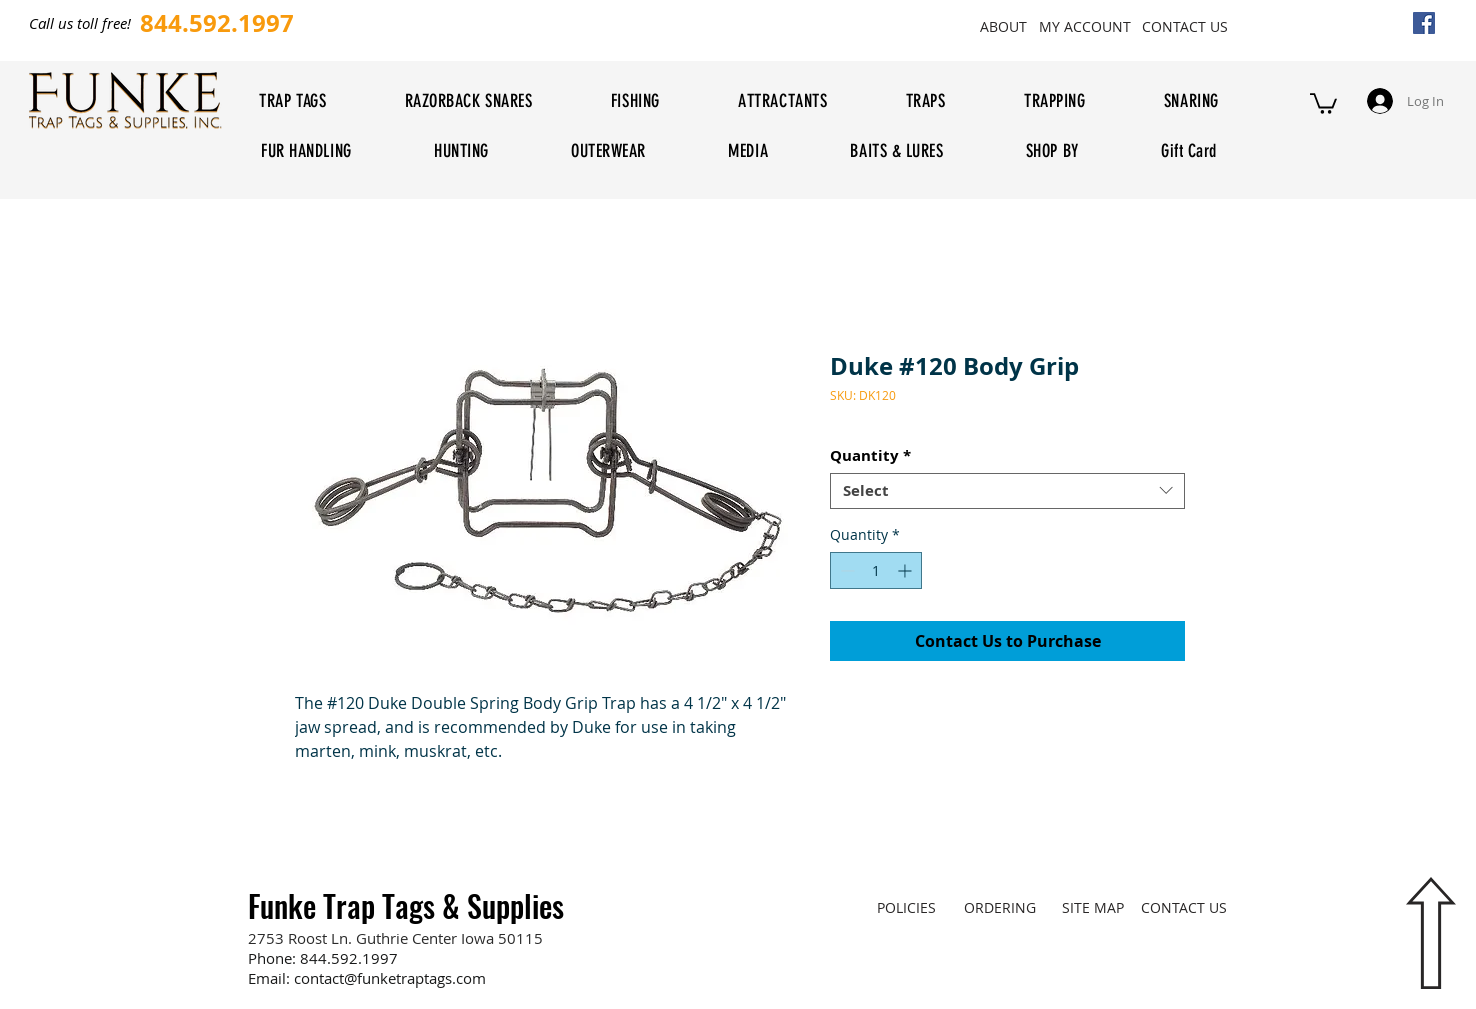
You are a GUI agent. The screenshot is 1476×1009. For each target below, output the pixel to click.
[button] (1323, 102)
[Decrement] (845, 570)
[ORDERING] (999, 908)
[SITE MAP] (1092, 908)
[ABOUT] (1003, 26)
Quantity (870, 456)
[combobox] (1007, 491)
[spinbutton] (876, 570)
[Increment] (906, 570)
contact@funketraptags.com (390, 978)
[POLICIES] (906, 908)
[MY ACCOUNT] (1084, 26)
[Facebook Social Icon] (1424, 23)
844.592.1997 (349, 958)
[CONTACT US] (1184, 26)
